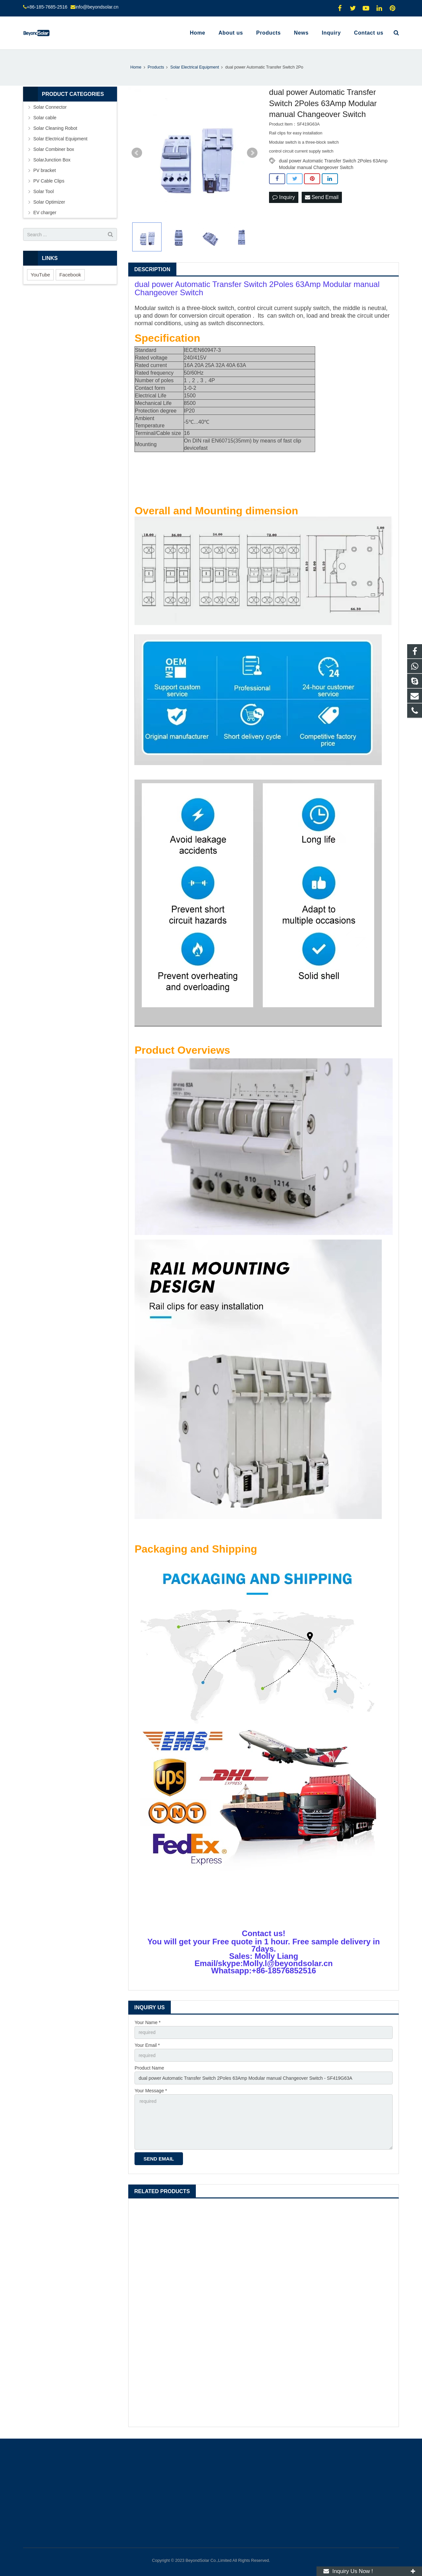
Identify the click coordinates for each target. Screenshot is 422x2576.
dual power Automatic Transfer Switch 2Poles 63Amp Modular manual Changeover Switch (333, 161)
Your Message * (151, 2090)
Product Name (149, 2068)
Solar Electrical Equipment (60, 138)
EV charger (44, 212)
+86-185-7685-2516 (47, 7)
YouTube (40, 274)
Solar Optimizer (49, 202)
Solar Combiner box (53, 149)
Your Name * (148, 2022)
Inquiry (283, 197)
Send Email (322, 197)
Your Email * (147, 2045)
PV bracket (44, 170)
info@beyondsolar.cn (96, 7)
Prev (137, 153)
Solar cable (44, 117)
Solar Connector (50, 107)
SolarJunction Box (52, 159)
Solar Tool (43, 191)
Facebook (70, 274)
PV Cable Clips (48, 181)
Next (252, 153)
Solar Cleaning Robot (55, 128)
